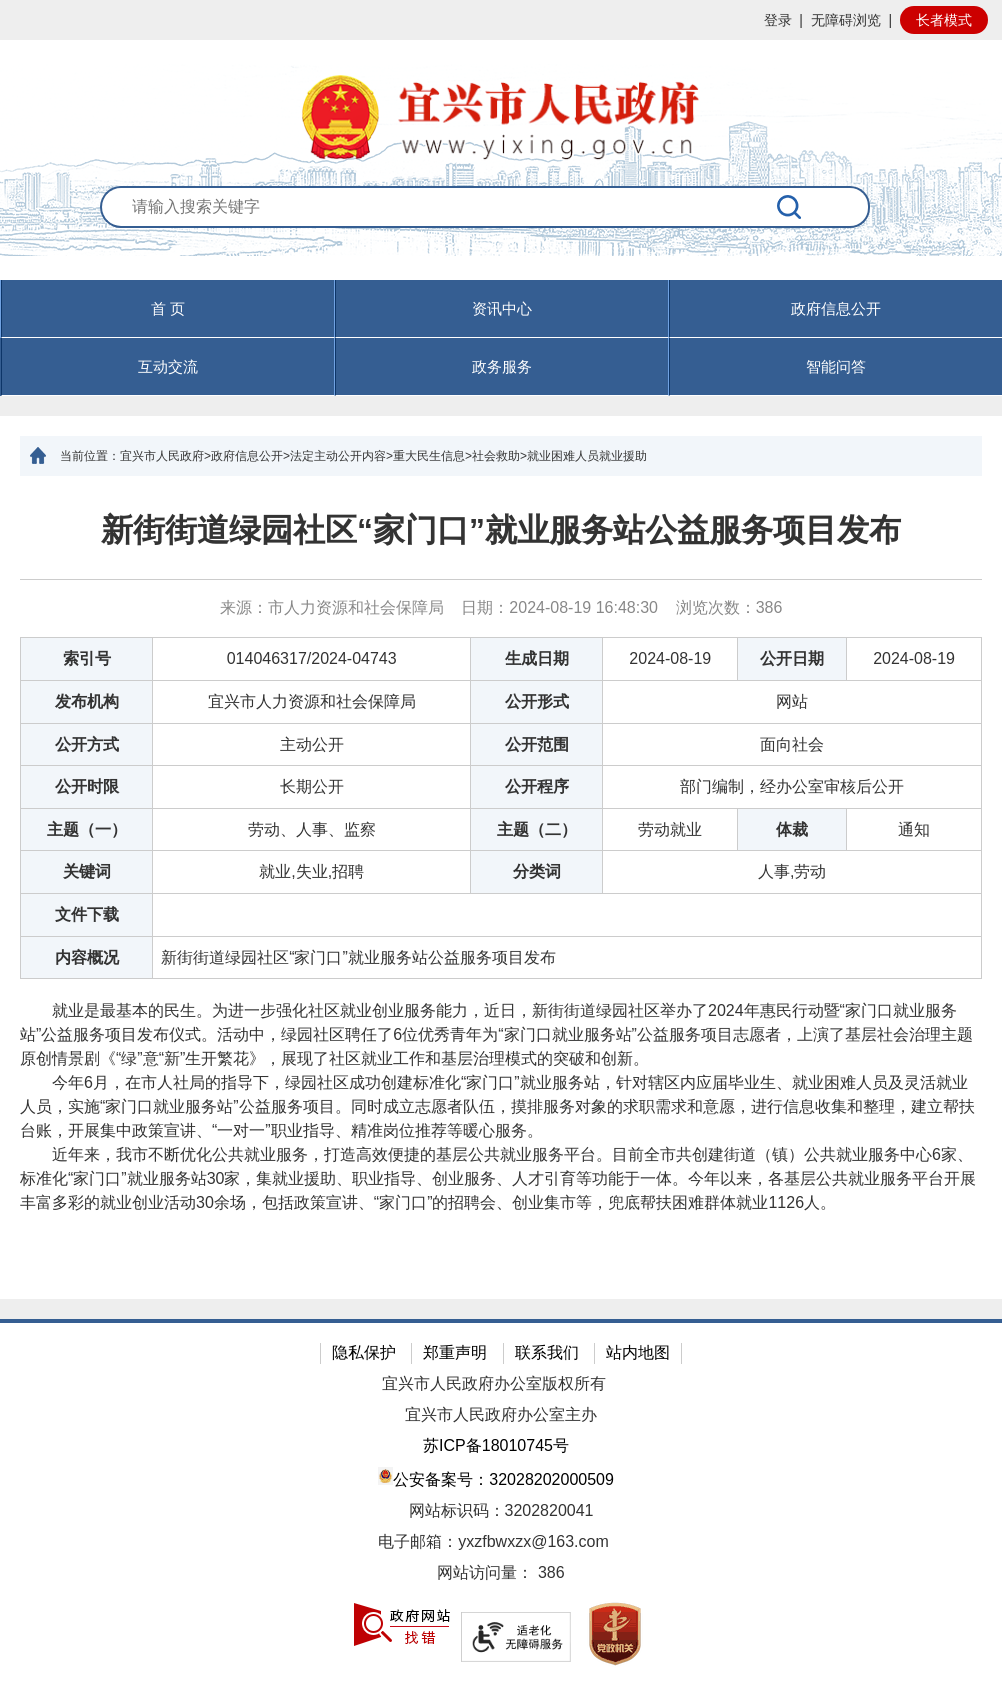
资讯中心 (502, 308)
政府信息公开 (836, 308)
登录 (778, 20)
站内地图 (638, 1352)
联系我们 (547, 1352)
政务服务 (502, 366)
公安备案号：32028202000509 (496, 1477)
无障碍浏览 (846, 20)
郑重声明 (455, 1352)
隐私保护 (364, 1352)
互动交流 (168, 366)
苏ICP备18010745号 (496, 1445)
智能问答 (836, 366)
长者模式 (944, 20)
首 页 (168, 308)
